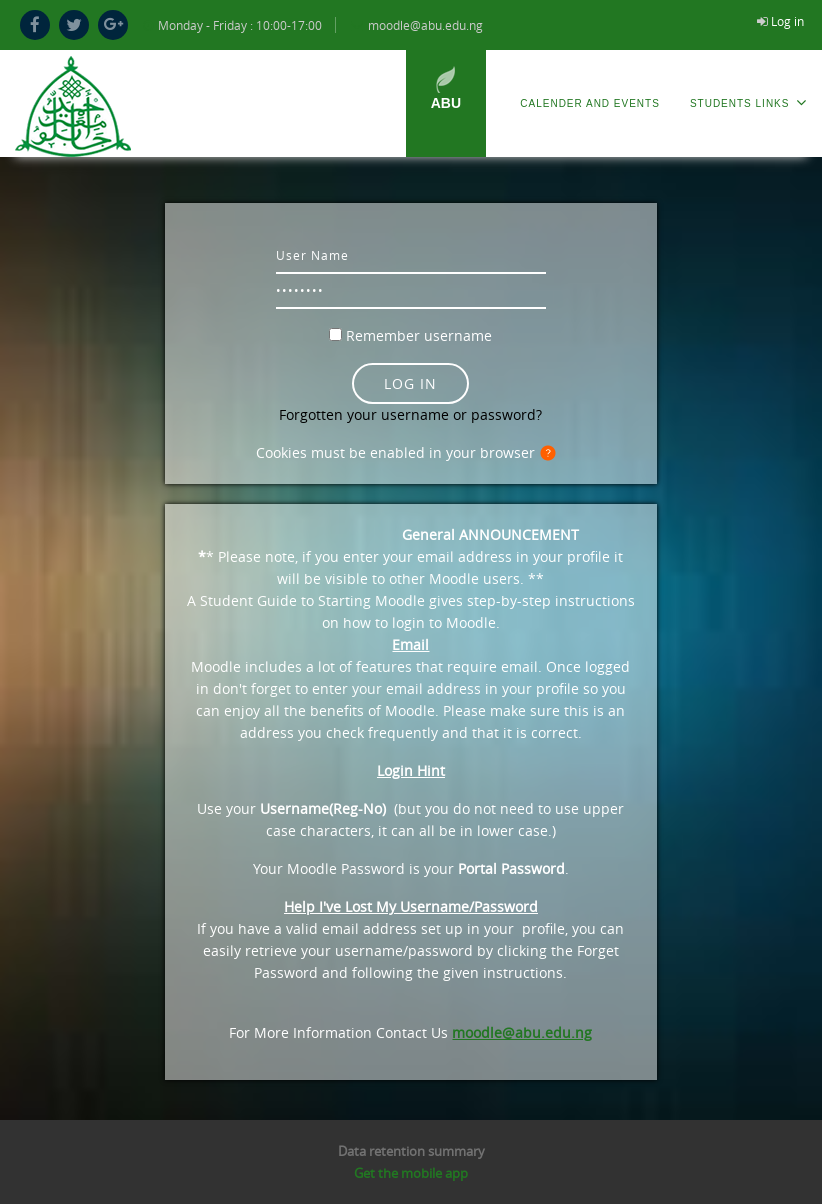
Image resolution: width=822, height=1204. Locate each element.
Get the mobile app (411, 1173)
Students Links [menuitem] (748, 102)
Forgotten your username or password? (410, 414)
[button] (552, 454)
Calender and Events (590, 103)
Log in (787, 21)
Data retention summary (411, 1151)
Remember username (419, 335)
